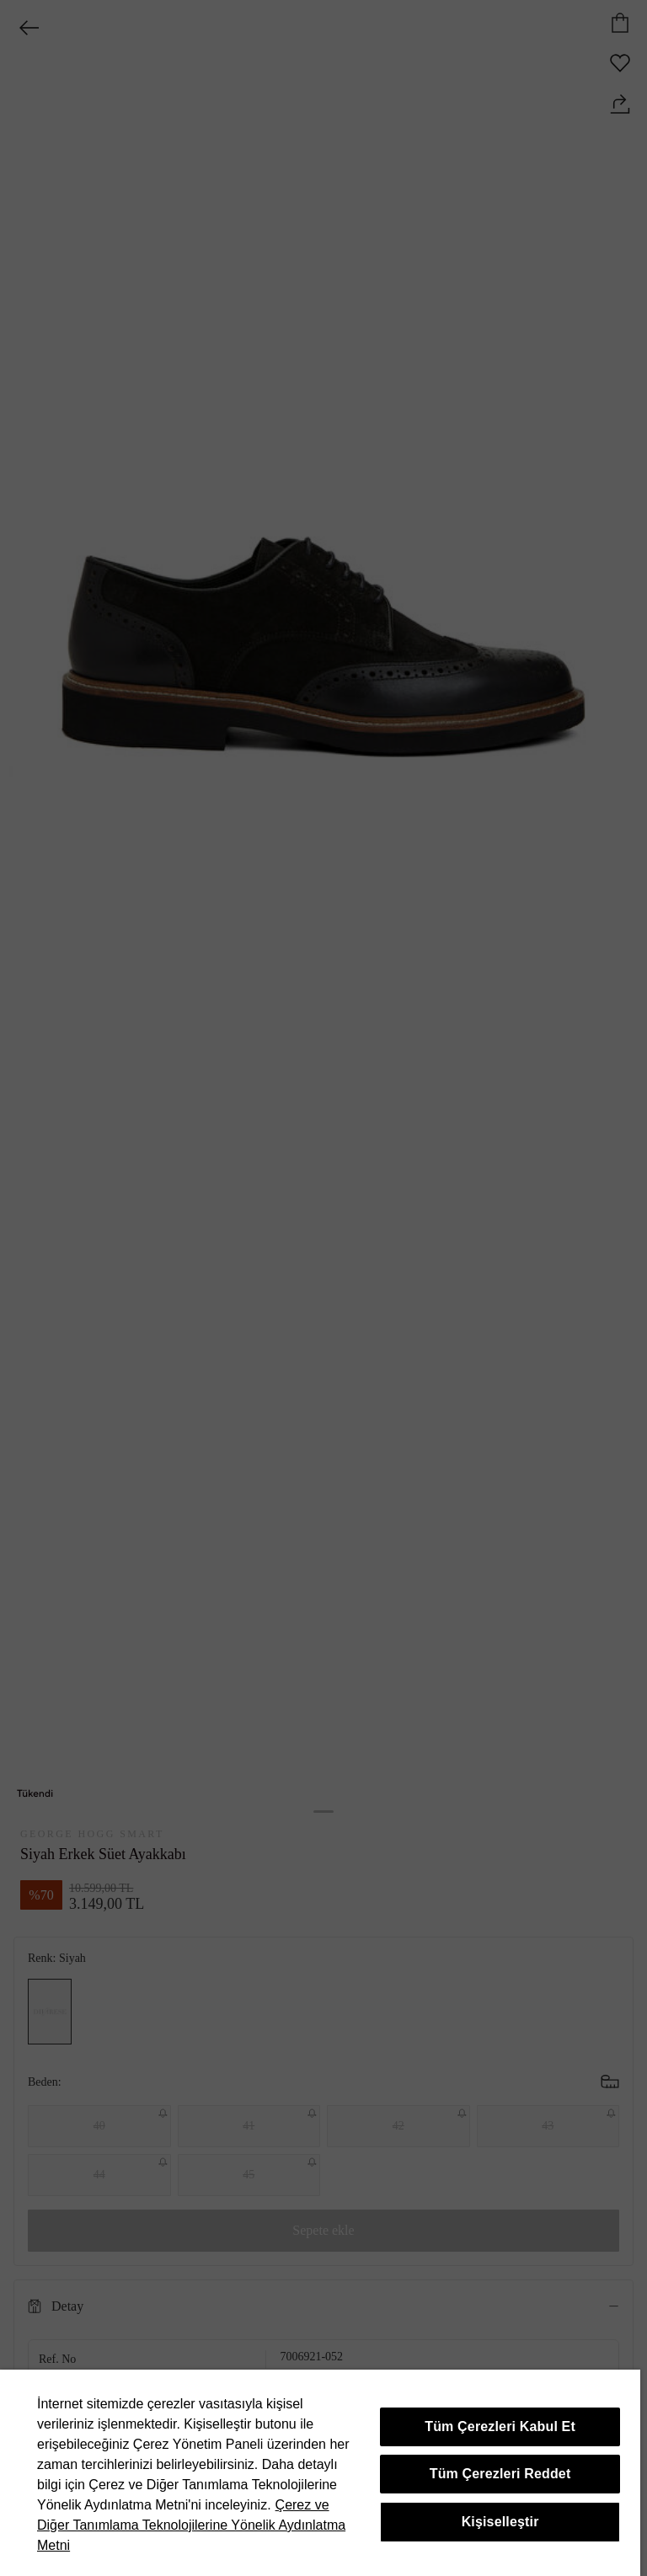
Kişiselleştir (500, 2522)
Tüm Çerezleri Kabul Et (500, 2426)
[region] (320, 2473)
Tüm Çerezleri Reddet (500, 2473)
